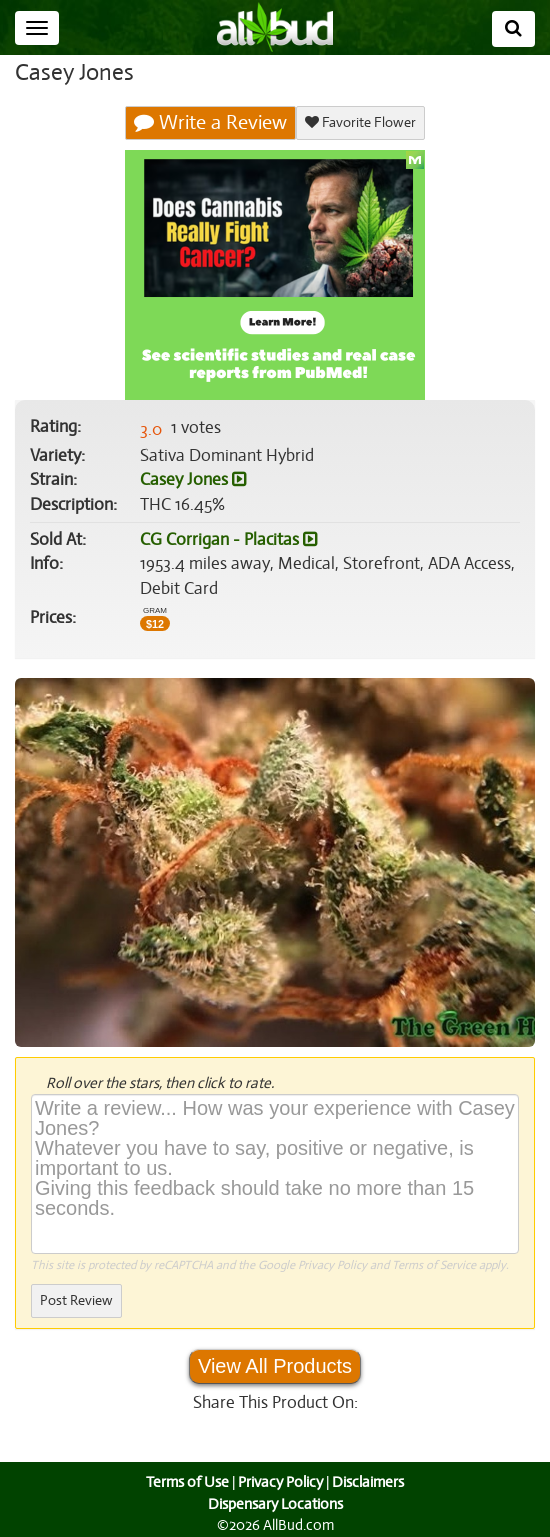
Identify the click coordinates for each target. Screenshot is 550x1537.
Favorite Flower (360, 122)
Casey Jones (193, 480)
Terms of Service (432, 1265)
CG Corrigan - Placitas (227, 540)
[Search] (513, 29)
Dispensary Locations (275, 1504)
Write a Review (211, 123)
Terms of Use (185, 1482)
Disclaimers (370, 1482)
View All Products (275, 1366)
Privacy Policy (332, 1265)
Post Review (76, 1300)
